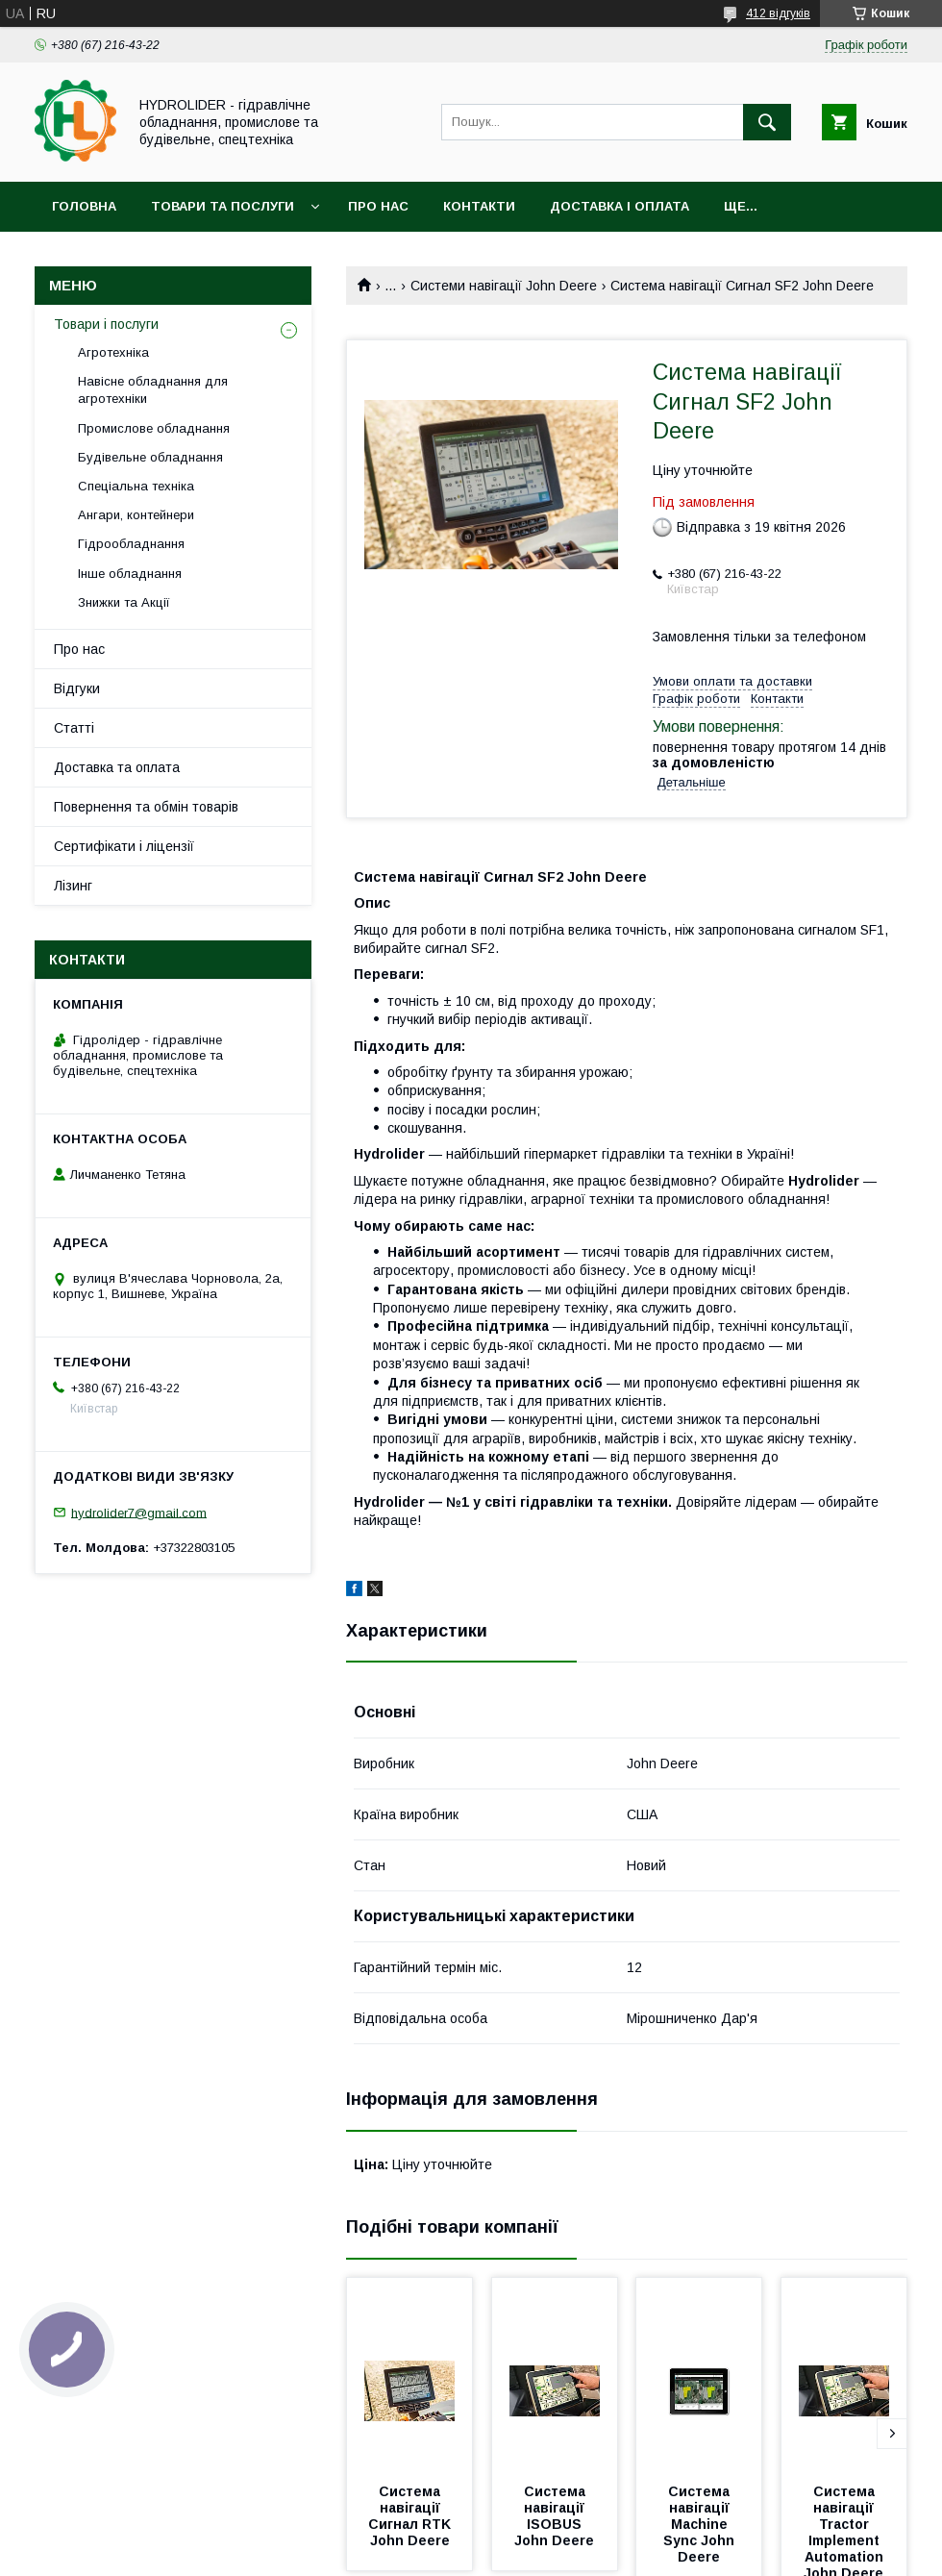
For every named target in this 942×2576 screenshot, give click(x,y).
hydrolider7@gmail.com (139, 1512)
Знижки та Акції (124, 602)
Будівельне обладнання (150, 457)
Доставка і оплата (619, 206)
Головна (84, 206)
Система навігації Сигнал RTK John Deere (411, 2516)
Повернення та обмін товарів (146, 806)
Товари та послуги (222, 206)
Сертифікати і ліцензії (124, 846)
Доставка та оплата (117, 767)
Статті (74, 728)
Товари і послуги (106, 324)
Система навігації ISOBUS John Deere (554, 2516)
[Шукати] (767, 122)
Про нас (378, 206)
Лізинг (73, 885)
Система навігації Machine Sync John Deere (700, 2524)
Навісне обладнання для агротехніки (153, 390)
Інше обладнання (130, 573)
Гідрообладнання (131, 544)
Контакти (479, 206)
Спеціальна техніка (136, 486)
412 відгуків (778, 13)
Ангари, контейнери (136, 515)
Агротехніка (113, 352)
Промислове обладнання (154, 428)
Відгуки (77, 688)
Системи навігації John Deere (503, 285)
